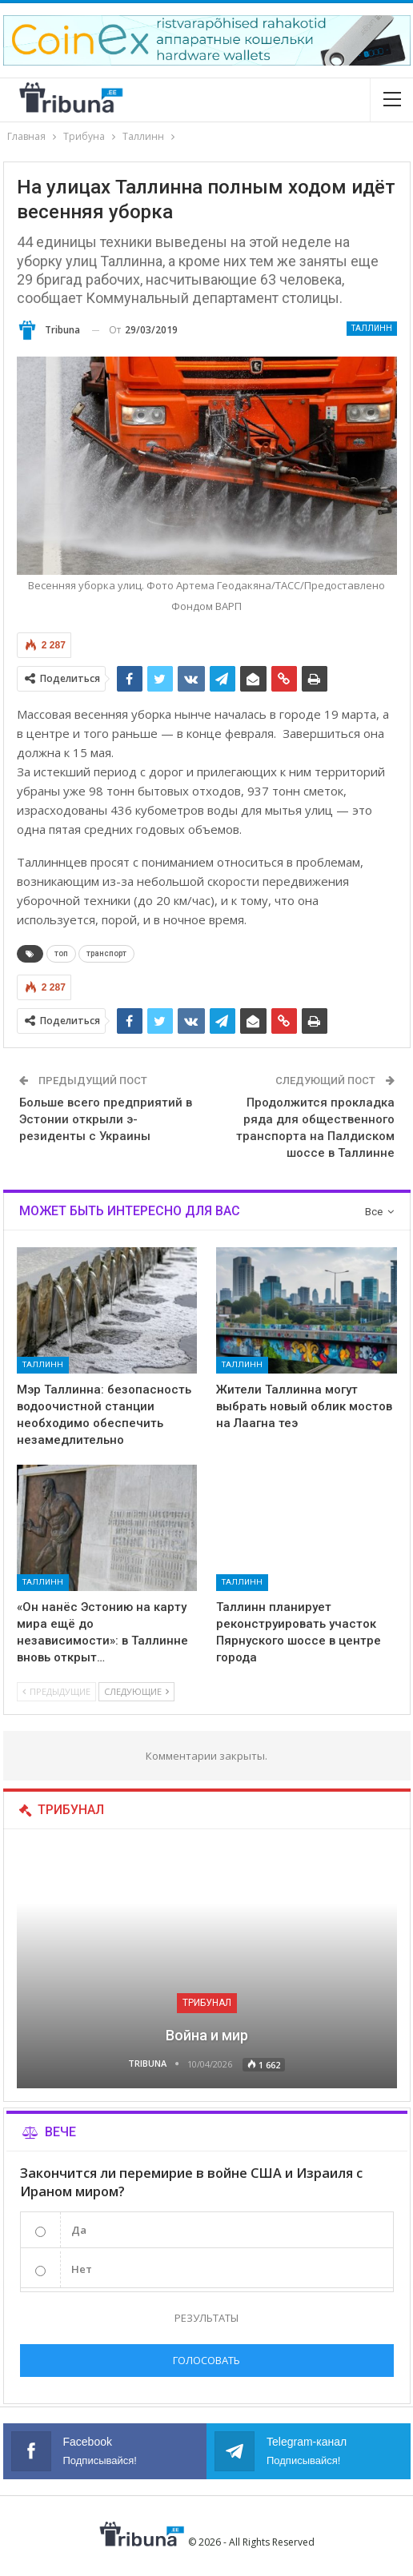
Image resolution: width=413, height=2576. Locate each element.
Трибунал (206, 2002)
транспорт (106, 953)
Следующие (136, 1691)
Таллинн (371, 328)
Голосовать (206, 2360)
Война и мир (207, 2035)
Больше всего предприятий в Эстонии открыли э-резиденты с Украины (105, 1119)
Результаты (206, 2318)
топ (61, 953)
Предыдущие (56, 1691)
